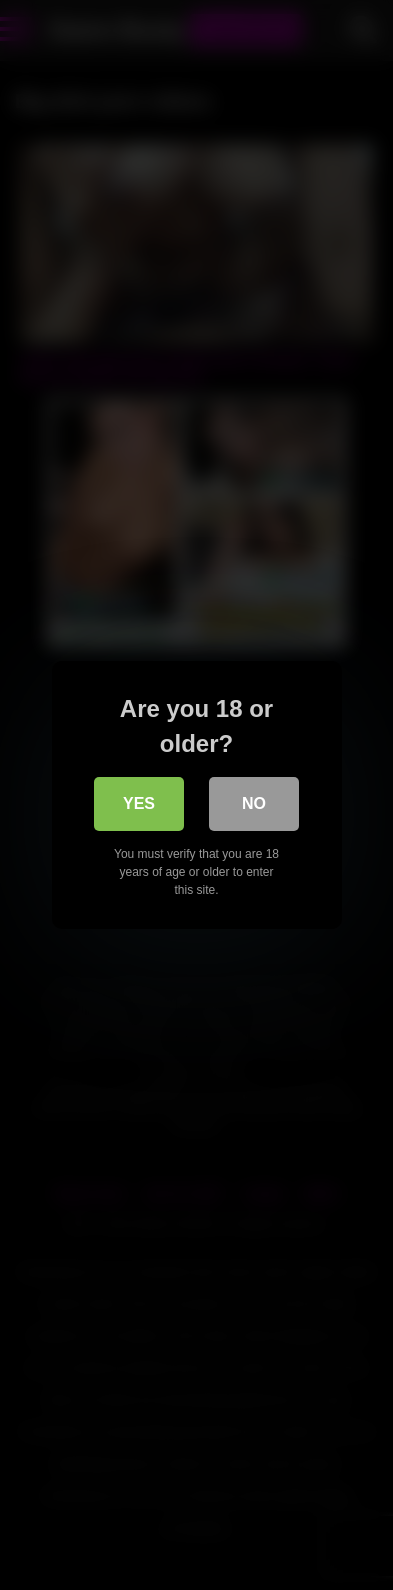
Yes (139, 803)
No (254, 803)
